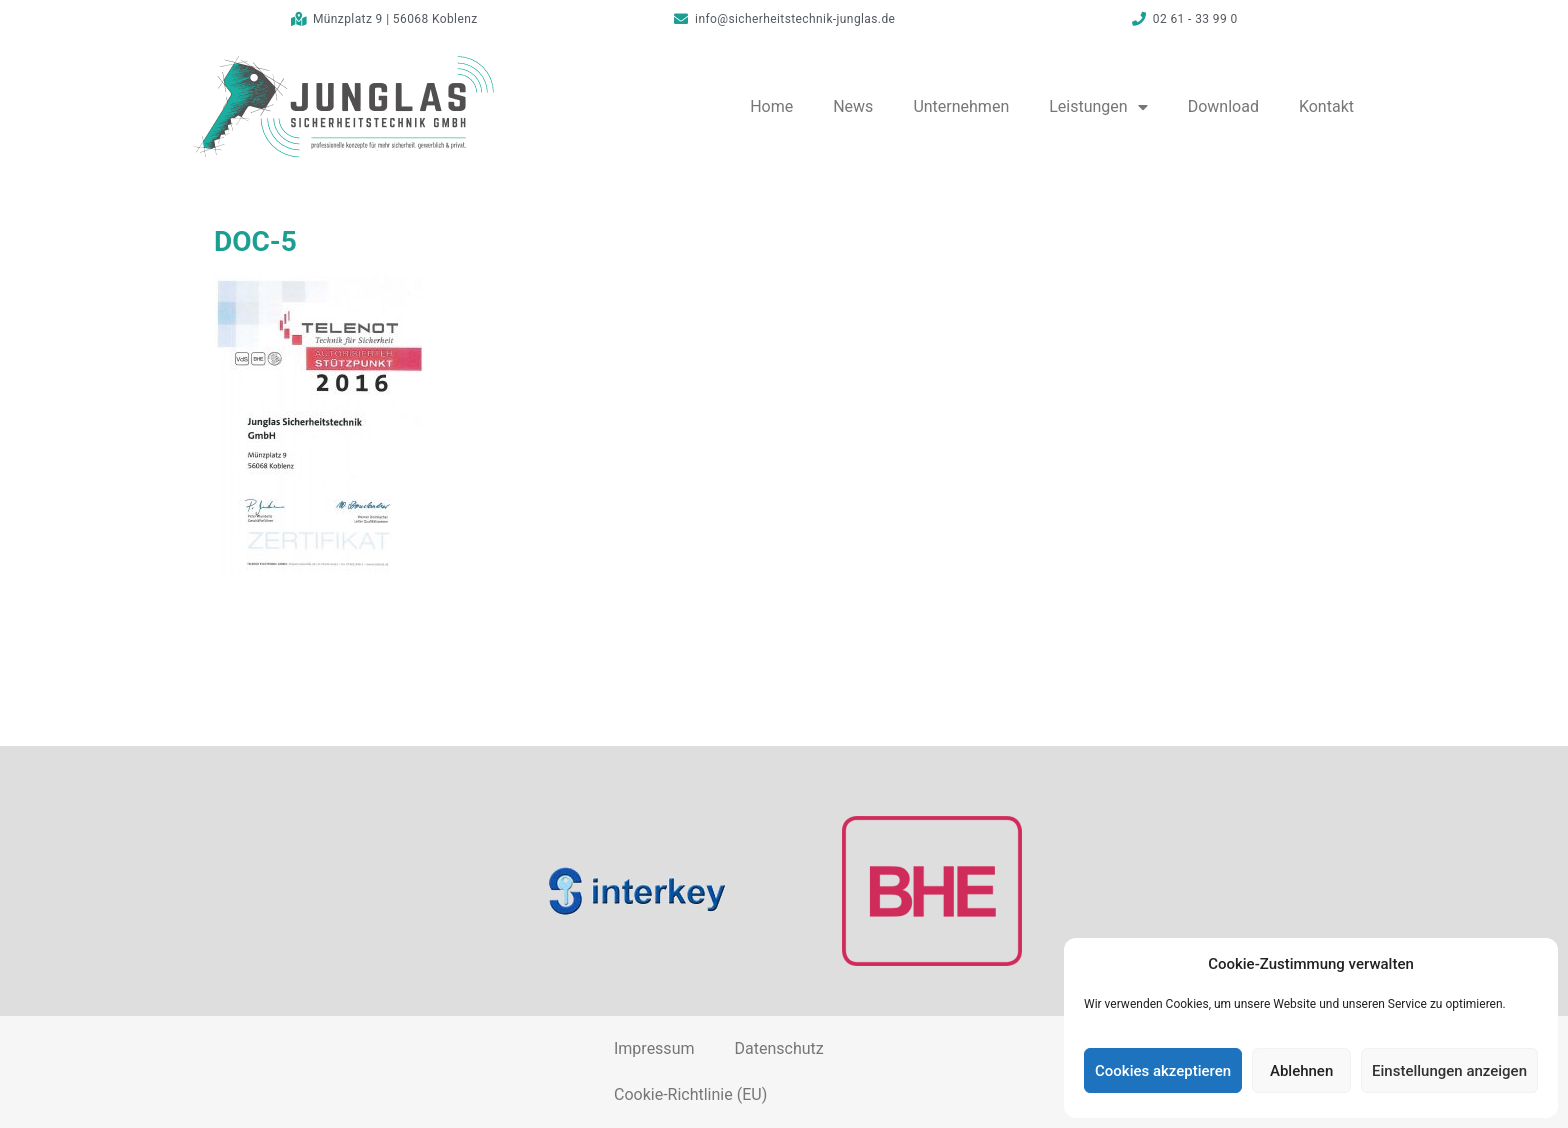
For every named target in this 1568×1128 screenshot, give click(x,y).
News (853, 106)
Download (1223, 106)
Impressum (654, 1048)
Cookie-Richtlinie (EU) (690, 1094)
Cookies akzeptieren (1163, 1071)
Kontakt (1326, 106)
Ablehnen (1301, 1071)
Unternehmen (961, 106)
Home (771, 106)
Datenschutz (778, 1048)
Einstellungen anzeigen (1449, 1071)
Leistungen (1098, 107)
